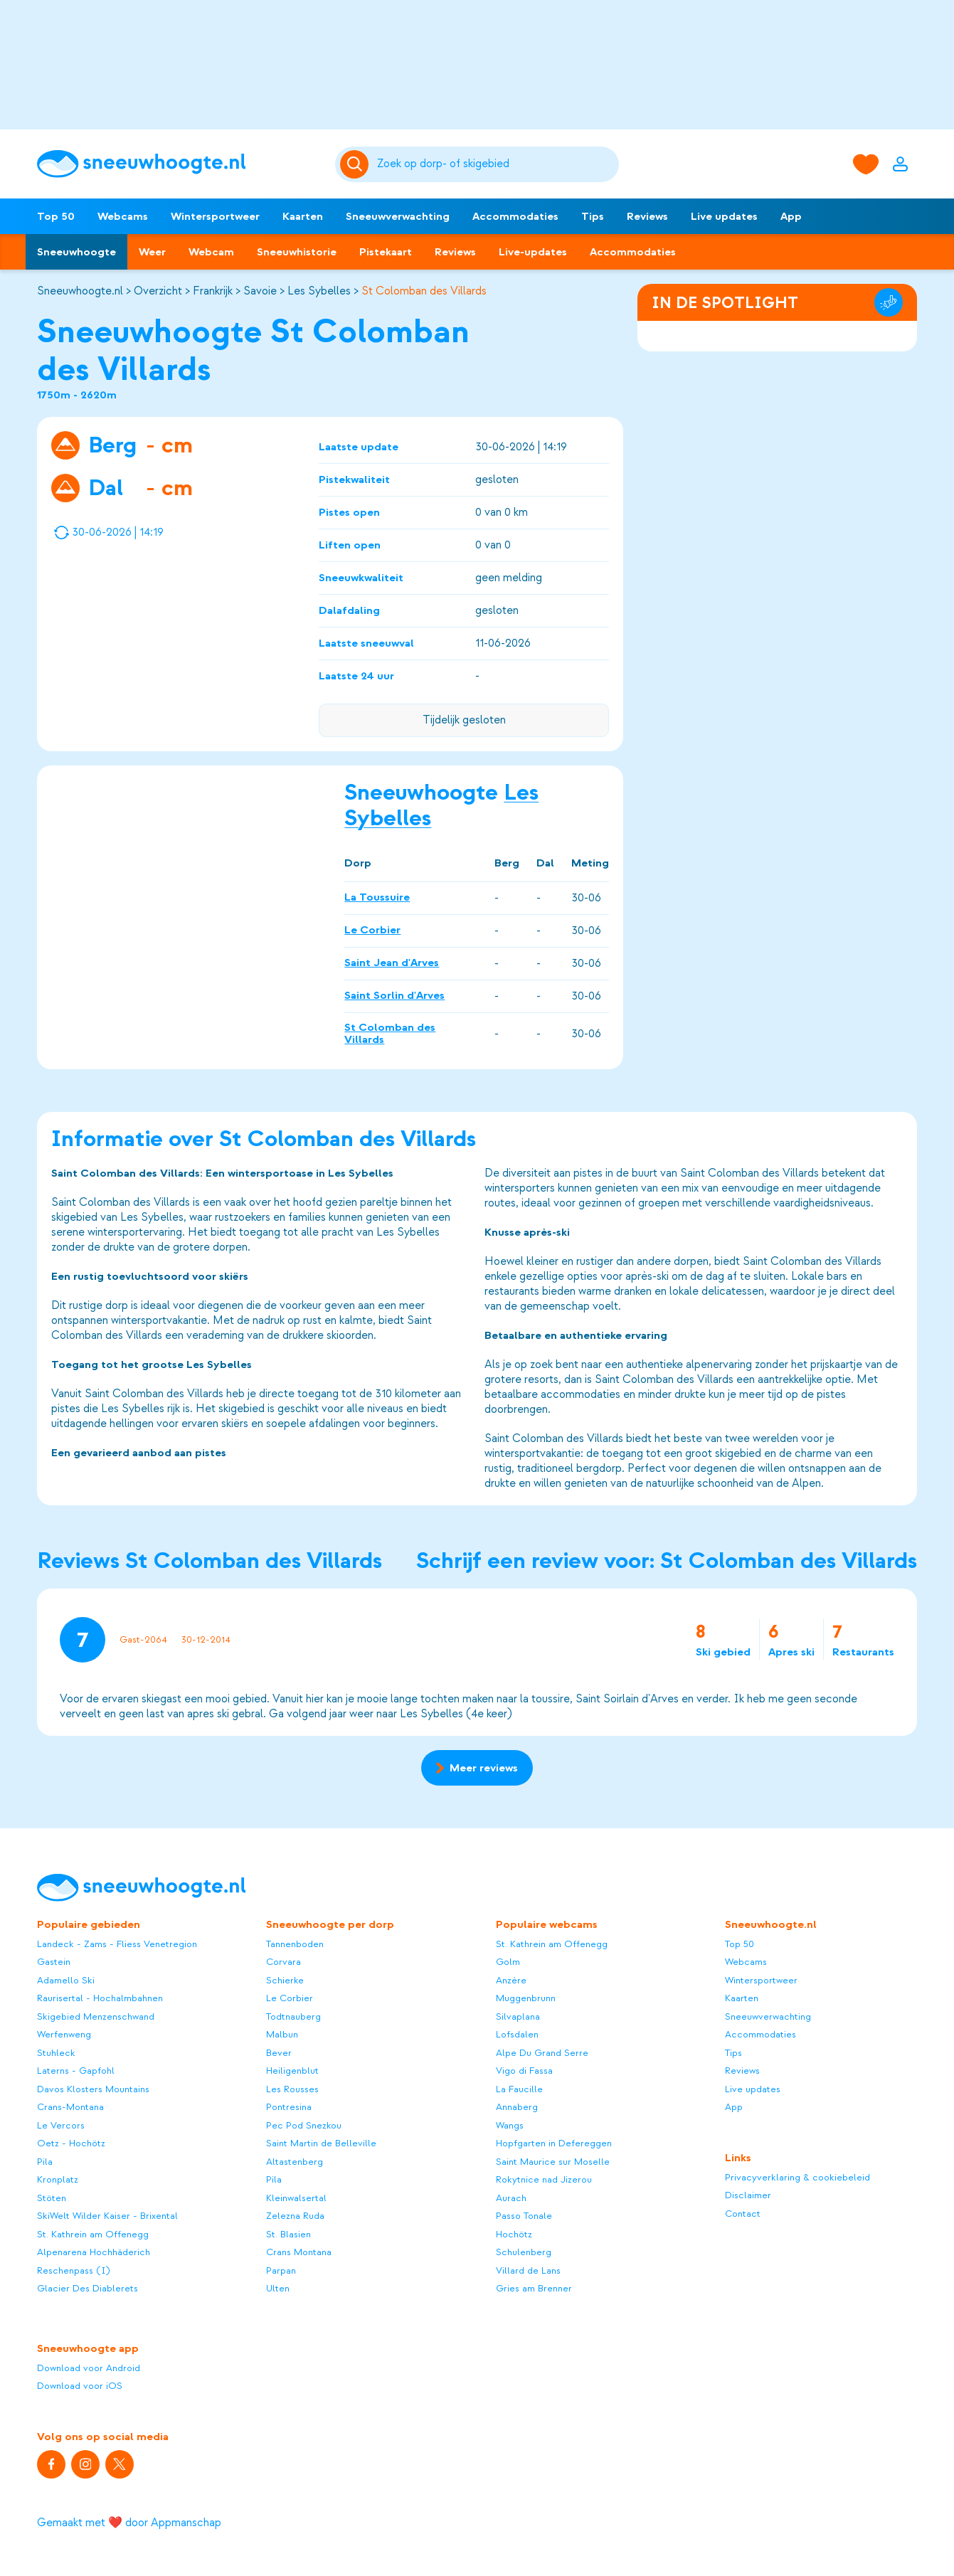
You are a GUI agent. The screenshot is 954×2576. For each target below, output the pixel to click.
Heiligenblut (292, 2070)
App (791, 216)
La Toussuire (377, 897)
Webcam (211, 252)
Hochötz (514, 2234)
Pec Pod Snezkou (303, 2125)
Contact (742, 2213)
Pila (45, 2162)
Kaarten (302, 216)
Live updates (724, 216)
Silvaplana (518, 2016)
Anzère (511, 1980)
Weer (152, 252)
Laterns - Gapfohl (76, 2070)
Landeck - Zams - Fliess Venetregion (117, 1944)
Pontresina (289, 2107)
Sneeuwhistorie (296, 252)
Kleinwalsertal (296, 2198)
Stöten (51, 2198)
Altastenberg (294, 2162)
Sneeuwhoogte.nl (80, 291)
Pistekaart (385, 252)
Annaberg (517, 2107)
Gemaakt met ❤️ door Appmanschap (129, 2523)
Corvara (283, 1962)
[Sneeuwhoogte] (179, 164)
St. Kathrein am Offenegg (93, 2234)
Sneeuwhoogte (76, 252)
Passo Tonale (524, 2216)
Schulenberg (523, 2252)
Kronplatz (57, 2179)
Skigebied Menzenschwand (95, 2016)
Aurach (511, 2198)
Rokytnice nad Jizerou (544, 2179)
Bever (279, 2053)
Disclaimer (748, 2195)
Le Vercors (61, 2125)
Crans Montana (299, 2252)
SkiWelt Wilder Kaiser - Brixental (107, 2216)
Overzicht (158, 291)
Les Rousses (292, 2089)
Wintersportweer (215, 216)
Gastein (53, 1962)
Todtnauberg (293, 2016)
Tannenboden (295, 1944)
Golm (508, 1962)
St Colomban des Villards (424, 291)
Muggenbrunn (526, 1998)
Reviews (647, 216)
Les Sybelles (319, 291)
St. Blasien (288, 2234)
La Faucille (519, 2089)
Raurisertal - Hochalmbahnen (100, 1998)
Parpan (281, 2270)
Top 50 (56, 216)
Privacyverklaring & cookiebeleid (797, 2177)
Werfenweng (64, 2034)
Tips (592, 216)
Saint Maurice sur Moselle (553, 2162)
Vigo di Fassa (524, 2070)
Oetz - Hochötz (71, 2143)
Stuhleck (56, 2053)
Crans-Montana (70, 2107)
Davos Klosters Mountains (93, 2089)
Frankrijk (213, 291)
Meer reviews (477, 1768)
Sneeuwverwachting (398, 216)
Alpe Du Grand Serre (542, 2053)
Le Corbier (372, 930)
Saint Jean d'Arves (391, 962)
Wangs (510, 2125)
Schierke (285, 1980)
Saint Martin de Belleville (321, 2143)
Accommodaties (515, 216)
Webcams (122, 216)
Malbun (282, 2034)
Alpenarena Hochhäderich (93, 2252)
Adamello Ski (66, 1980)
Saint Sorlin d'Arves (394, 995)
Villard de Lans (528, 2270)
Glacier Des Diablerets (87, 2288)
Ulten (278, 2288)
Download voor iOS (79, 2386)
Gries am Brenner (534, 2288)
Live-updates (533, 252)
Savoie (260, 291)
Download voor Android (88, 2368)
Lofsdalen (517, 2034)
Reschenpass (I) (73, 2270)
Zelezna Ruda (295, 2216)
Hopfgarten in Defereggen (554, 2143)
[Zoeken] (495, 164)
